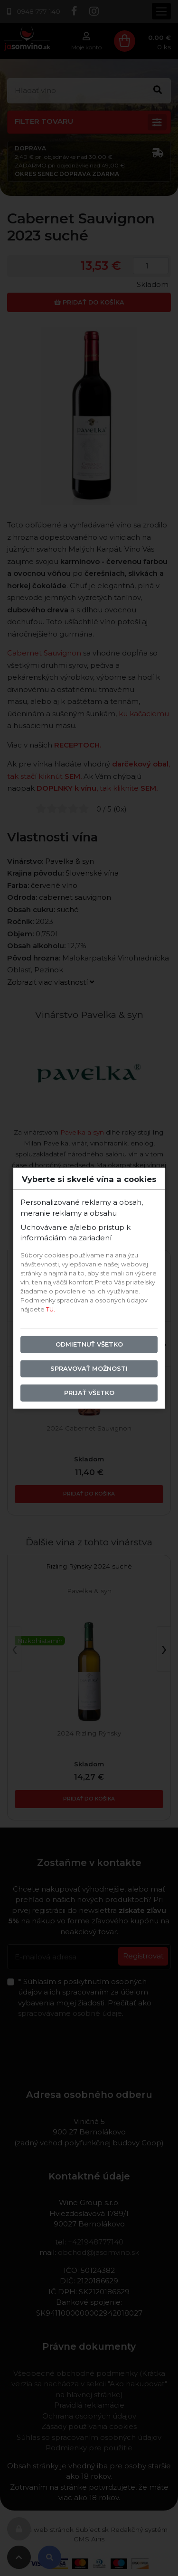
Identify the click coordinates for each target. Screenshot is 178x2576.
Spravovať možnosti (89, 1368)
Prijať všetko (89, 1392)
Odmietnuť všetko (89, 1344)
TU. (50, 1309)
